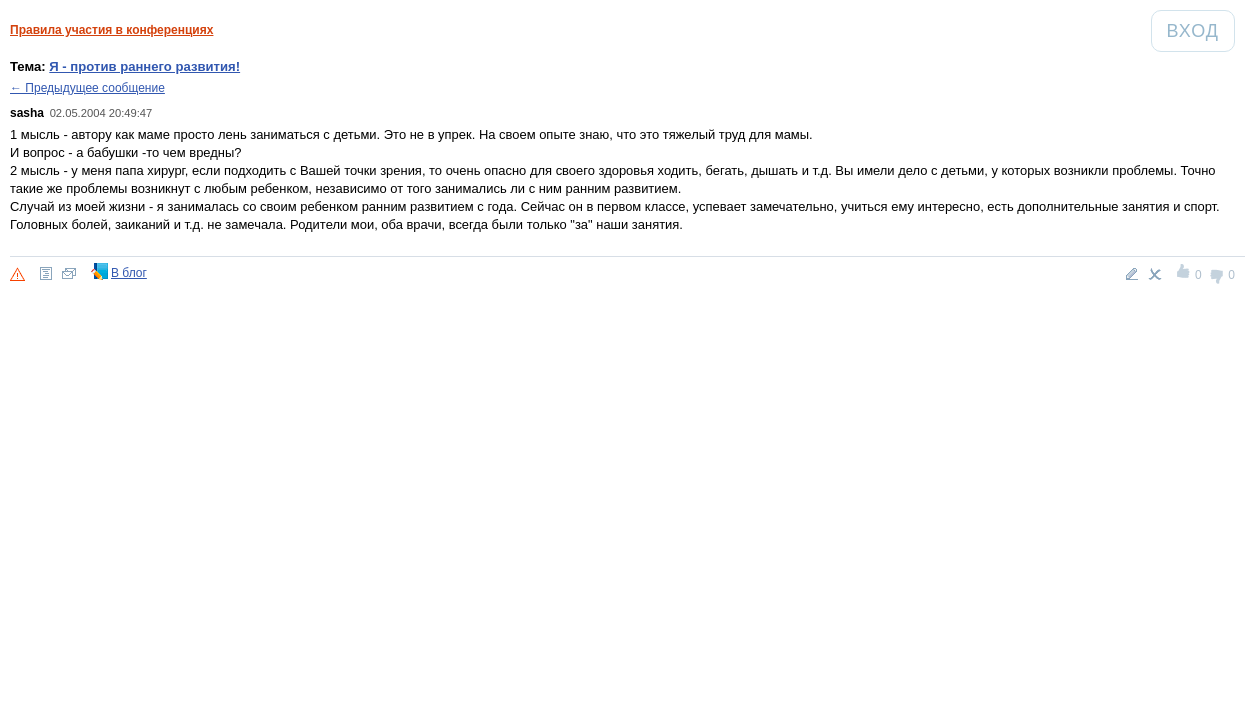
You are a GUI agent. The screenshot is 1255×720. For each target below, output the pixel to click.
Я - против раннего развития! (144, 66)
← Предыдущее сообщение (87, 88)
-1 (1217, 274)
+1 (1184, 274)
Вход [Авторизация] (1200, 30)
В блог (129, 273)
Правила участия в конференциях (111, 30)
